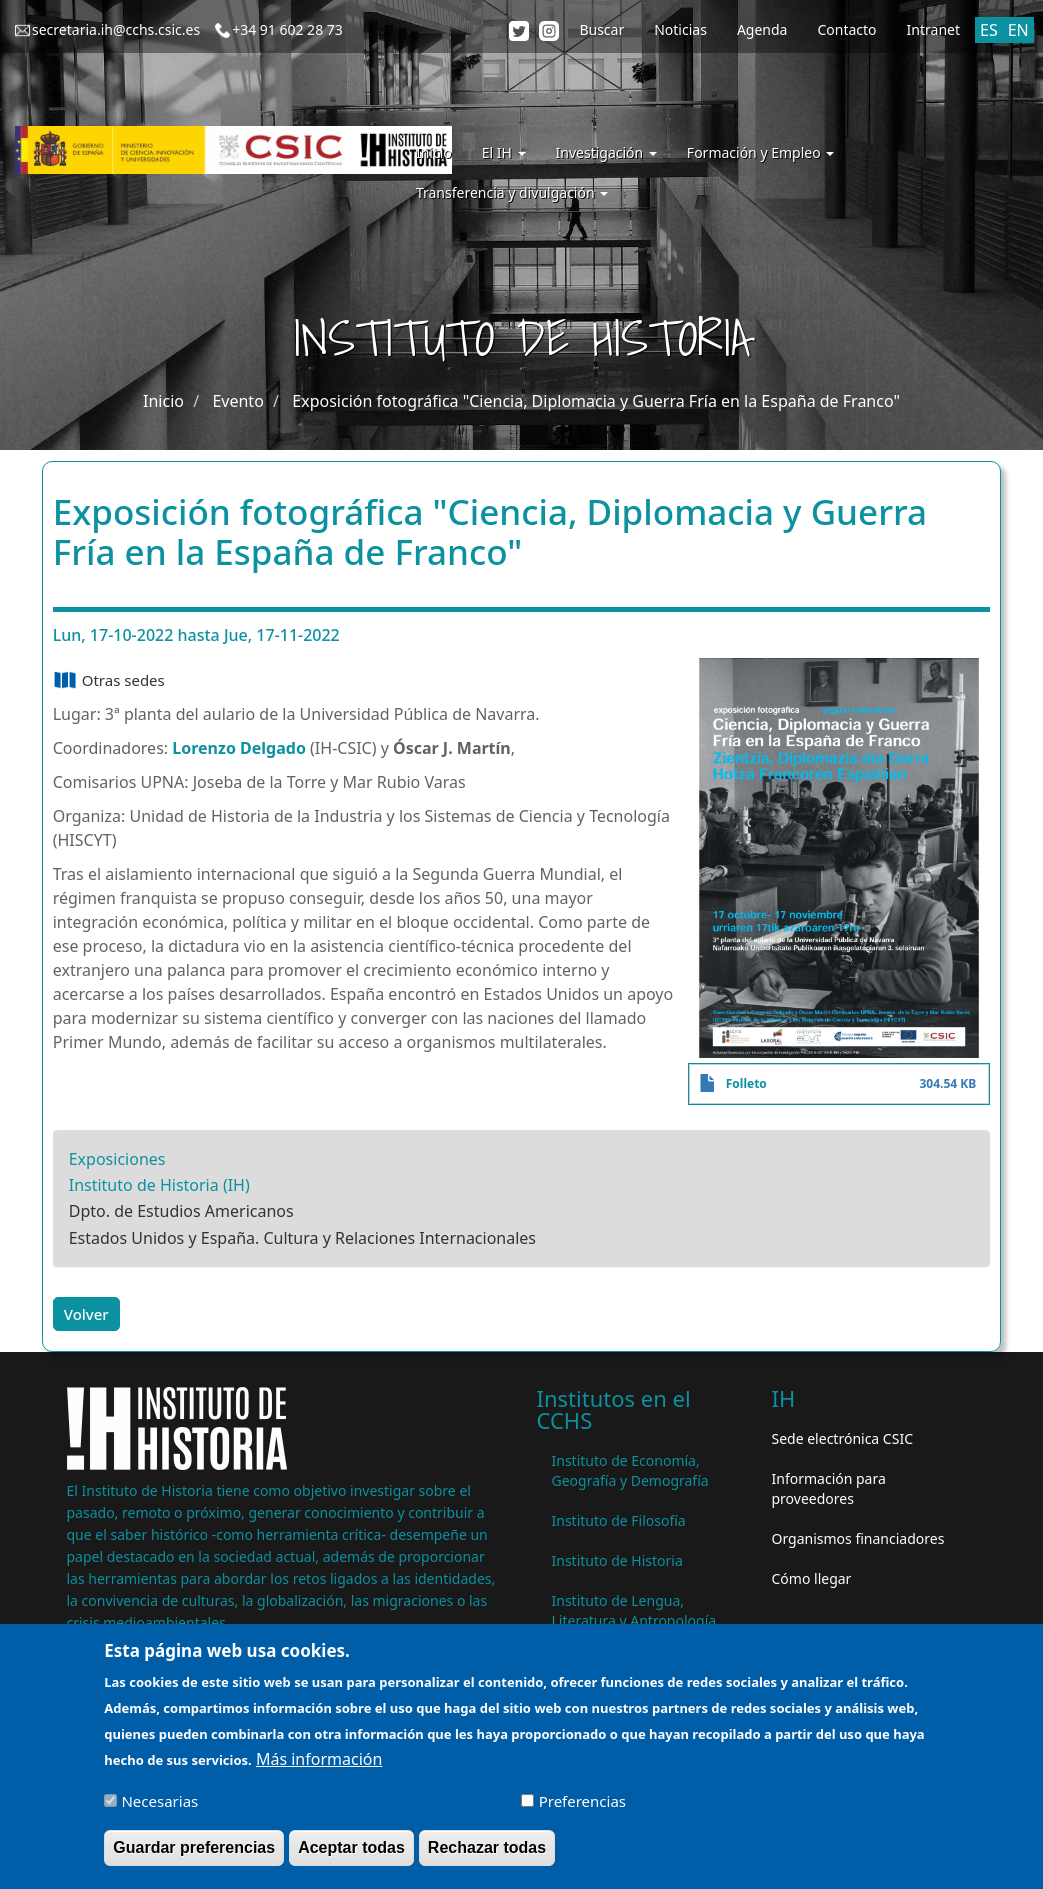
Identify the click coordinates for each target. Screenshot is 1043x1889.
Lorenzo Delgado (239, 748)
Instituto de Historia (617, 1560)
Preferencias (582, 1811)
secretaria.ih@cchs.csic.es (116, 29)
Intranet (933, 29)
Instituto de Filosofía (619, 1520)
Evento (237, 401)
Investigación (606, 152)
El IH (504, 152)
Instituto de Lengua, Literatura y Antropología (634, 1610)
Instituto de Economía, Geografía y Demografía (630, 1470)
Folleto (746, 1083)
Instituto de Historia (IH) (159, 1185)
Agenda (762, 29)
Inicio (434, 152)
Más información (319, 1769)
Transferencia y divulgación (512, 192)
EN (1018, 30)
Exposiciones (117, 1159)
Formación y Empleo (760, 152)
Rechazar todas (487, 1857)
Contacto (846, 29)
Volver (86, 1314)
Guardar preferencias (194, 1857)
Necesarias (159, 1811)
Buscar (601, 29)
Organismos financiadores (858, 1538)
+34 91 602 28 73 (287, 29)
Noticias (680, 29)
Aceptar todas (351, 1857)
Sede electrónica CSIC (842, 1438)
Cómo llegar (812, 1578)
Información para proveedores (829, 1488)
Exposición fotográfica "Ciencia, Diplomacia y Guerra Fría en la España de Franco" (596, 401)
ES (989, 30)
